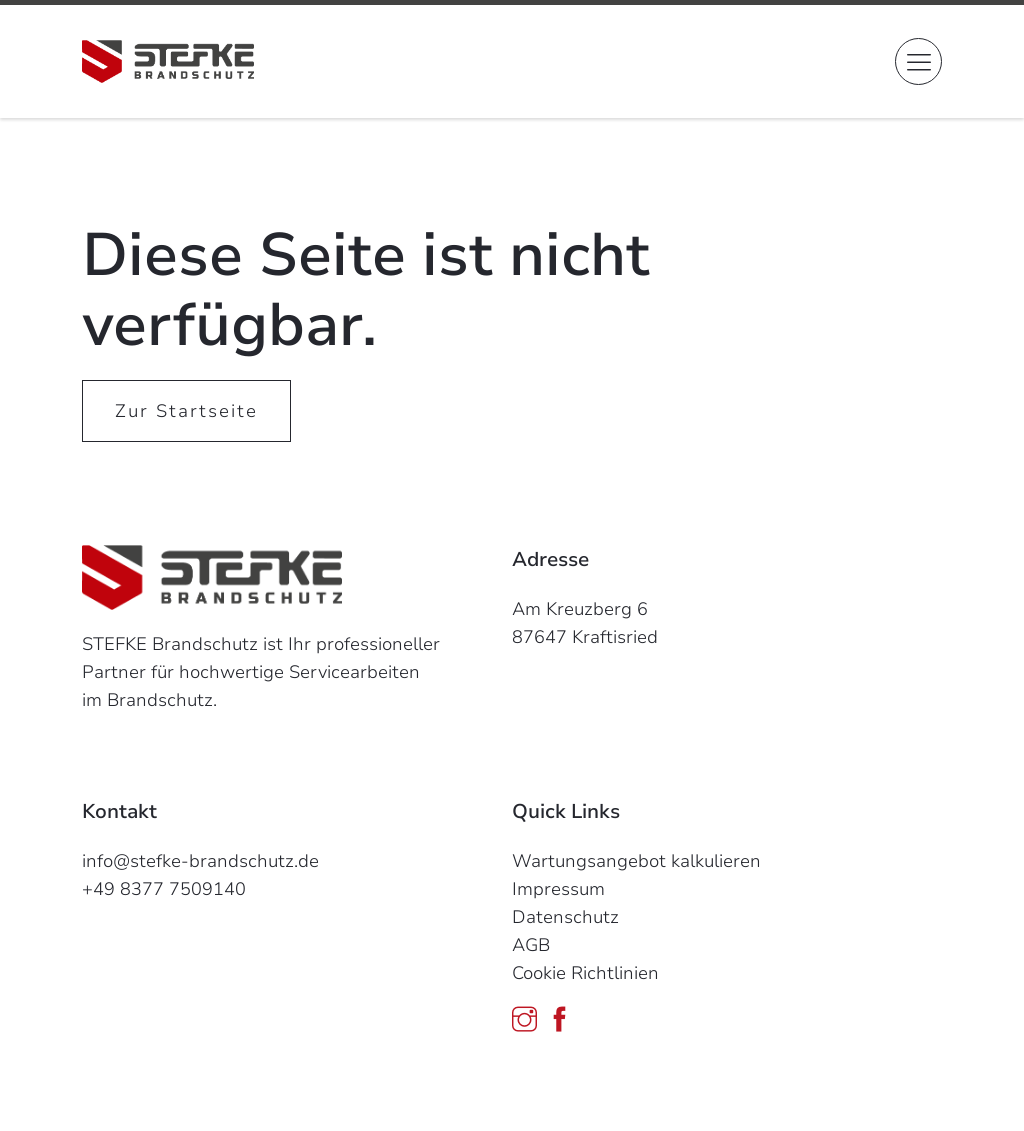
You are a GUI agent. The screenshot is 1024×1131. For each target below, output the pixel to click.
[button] (918, 61)
